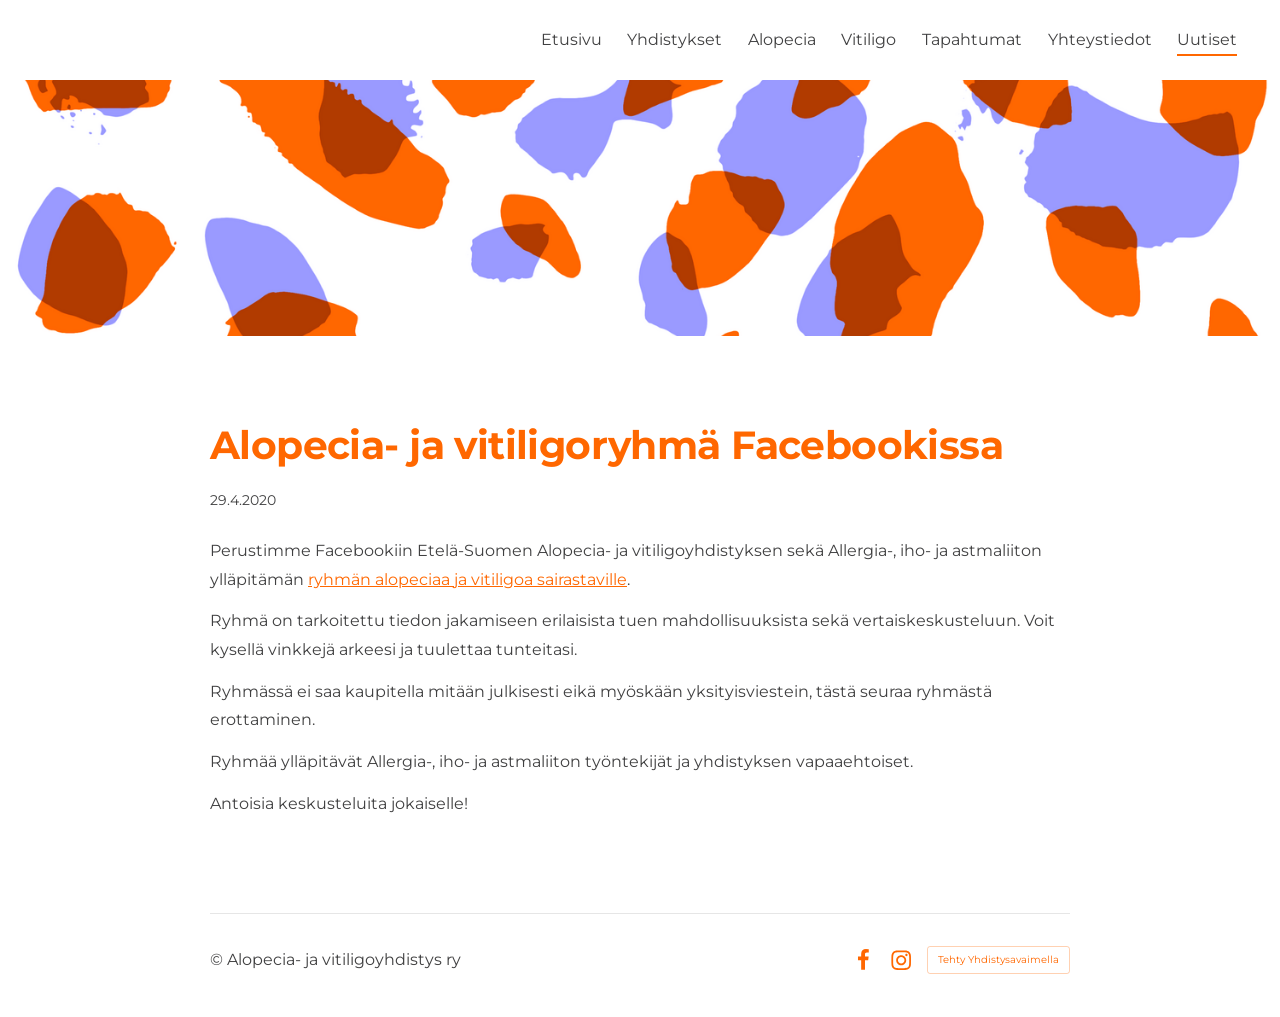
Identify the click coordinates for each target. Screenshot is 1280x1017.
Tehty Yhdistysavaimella (998, 959)
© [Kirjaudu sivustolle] (218, 959)
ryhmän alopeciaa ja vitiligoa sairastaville (467, 579)
